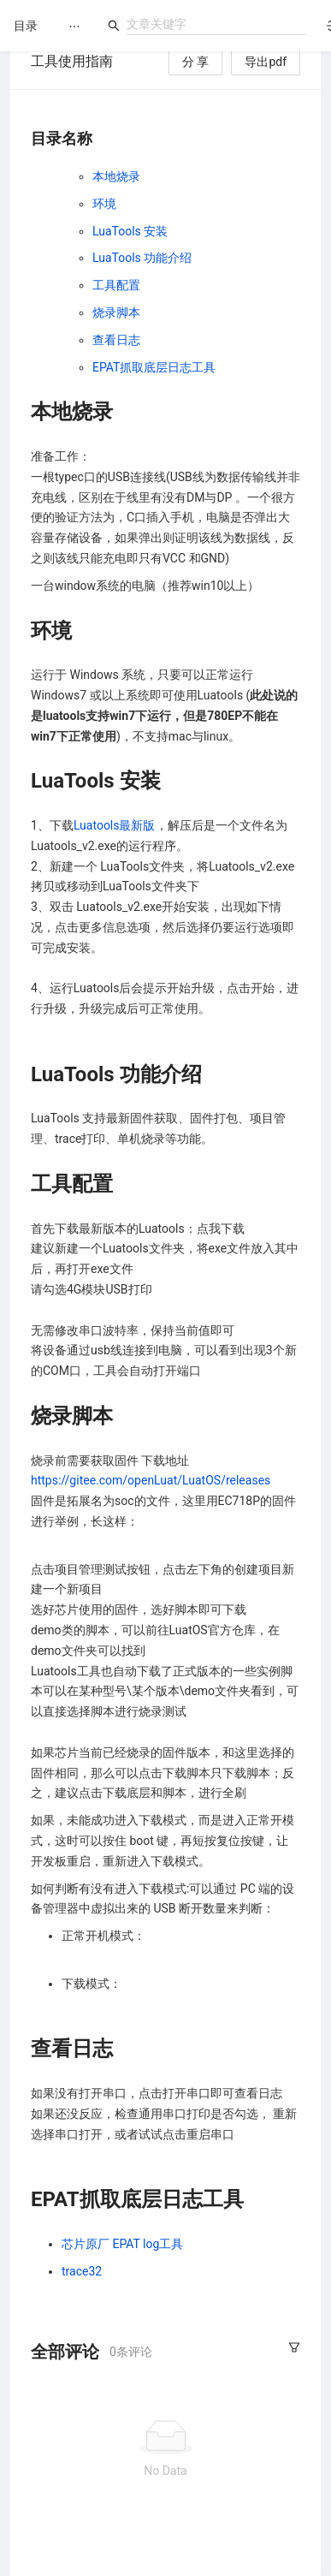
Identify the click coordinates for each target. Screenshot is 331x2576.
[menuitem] (74, 26)
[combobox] (216, 24)
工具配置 (116, 285)
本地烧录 (116, 176)
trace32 (82, 2271)
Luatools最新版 (115, 825)
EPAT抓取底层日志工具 (154, 367)
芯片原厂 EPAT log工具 (122, 2244)
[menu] (74, 26)
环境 (104, 204)
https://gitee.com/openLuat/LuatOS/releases (150, 1480)
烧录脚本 (116, 312)
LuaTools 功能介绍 (142, 258)
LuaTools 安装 (130, 231)
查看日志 (116, 340)
